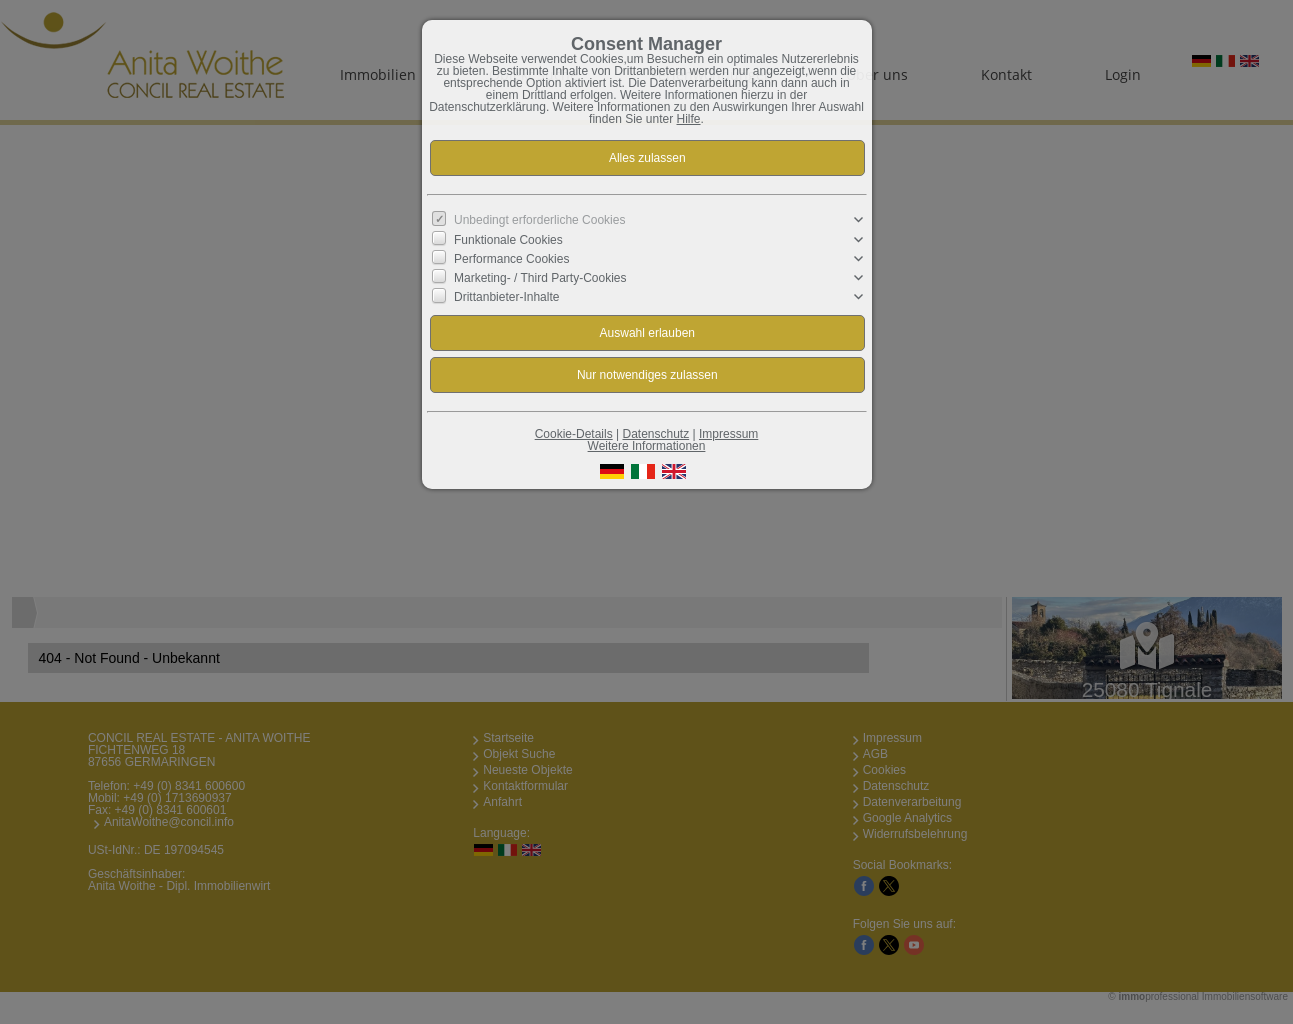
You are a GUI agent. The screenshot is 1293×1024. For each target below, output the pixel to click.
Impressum (728, 434)
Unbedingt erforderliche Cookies (539, 220)
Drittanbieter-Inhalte (506, 297)
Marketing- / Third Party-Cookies (540, 278)
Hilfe (689, 119)
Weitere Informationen (647, 446)
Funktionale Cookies (508, 239)
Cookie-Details (574, 434)
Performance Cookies (511, 259)
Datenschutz (655, 434)
